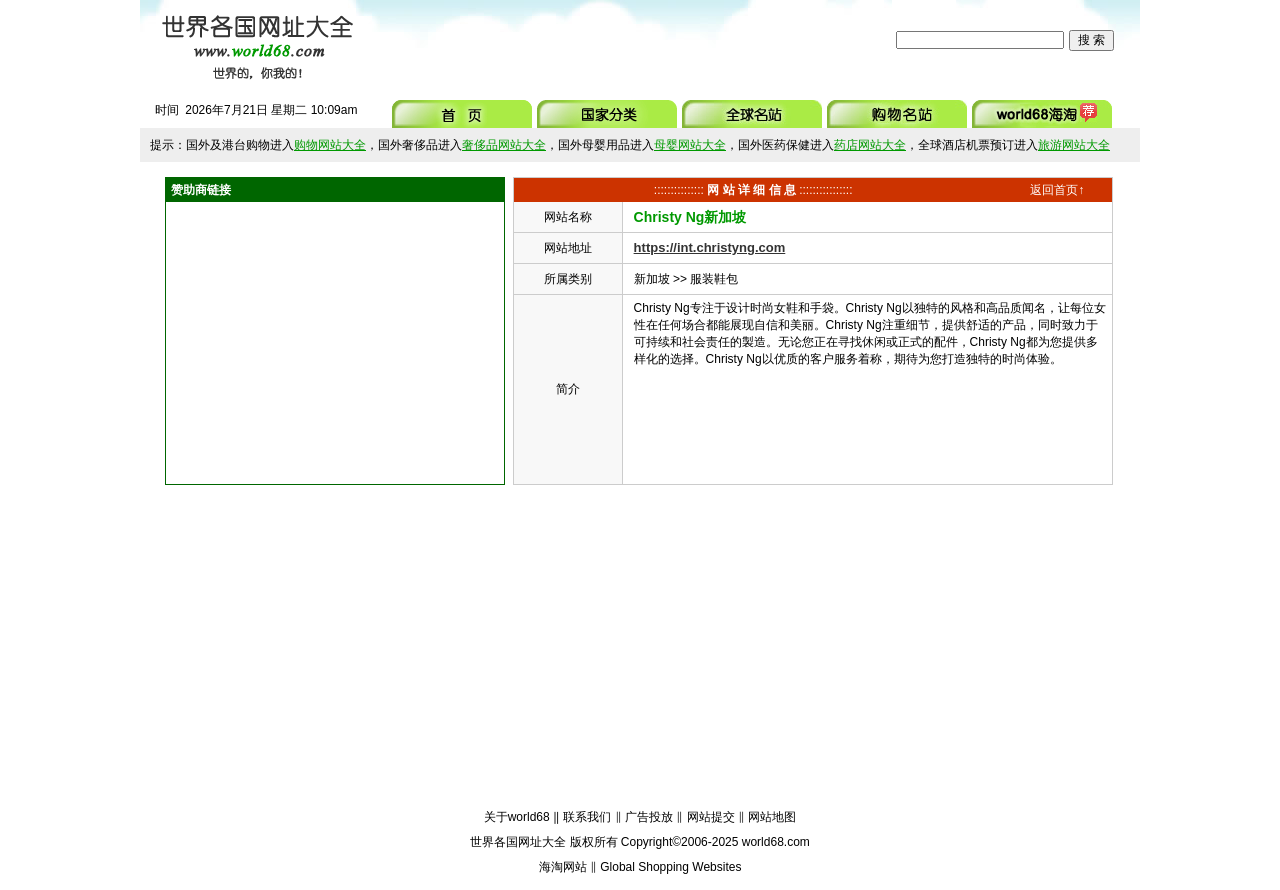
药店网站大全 (870, 145)
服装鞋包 (714, 279)
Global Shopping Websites (670, 867)
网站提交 (711, 817)
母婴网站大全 (690, 145)
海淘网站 (563, 867)
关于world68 (517, 817)
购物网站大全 (330, 145)
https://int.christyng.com (710, 247)
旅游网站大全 (1074, 145)
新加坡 (652, 279)
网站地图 (772, 817)
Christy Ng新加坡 (690, 217)
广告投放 (649, 817)
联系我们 (587, 817)
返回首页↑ (1057, 190)
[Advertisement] (629, 40)
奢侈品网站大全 (504, 145)
